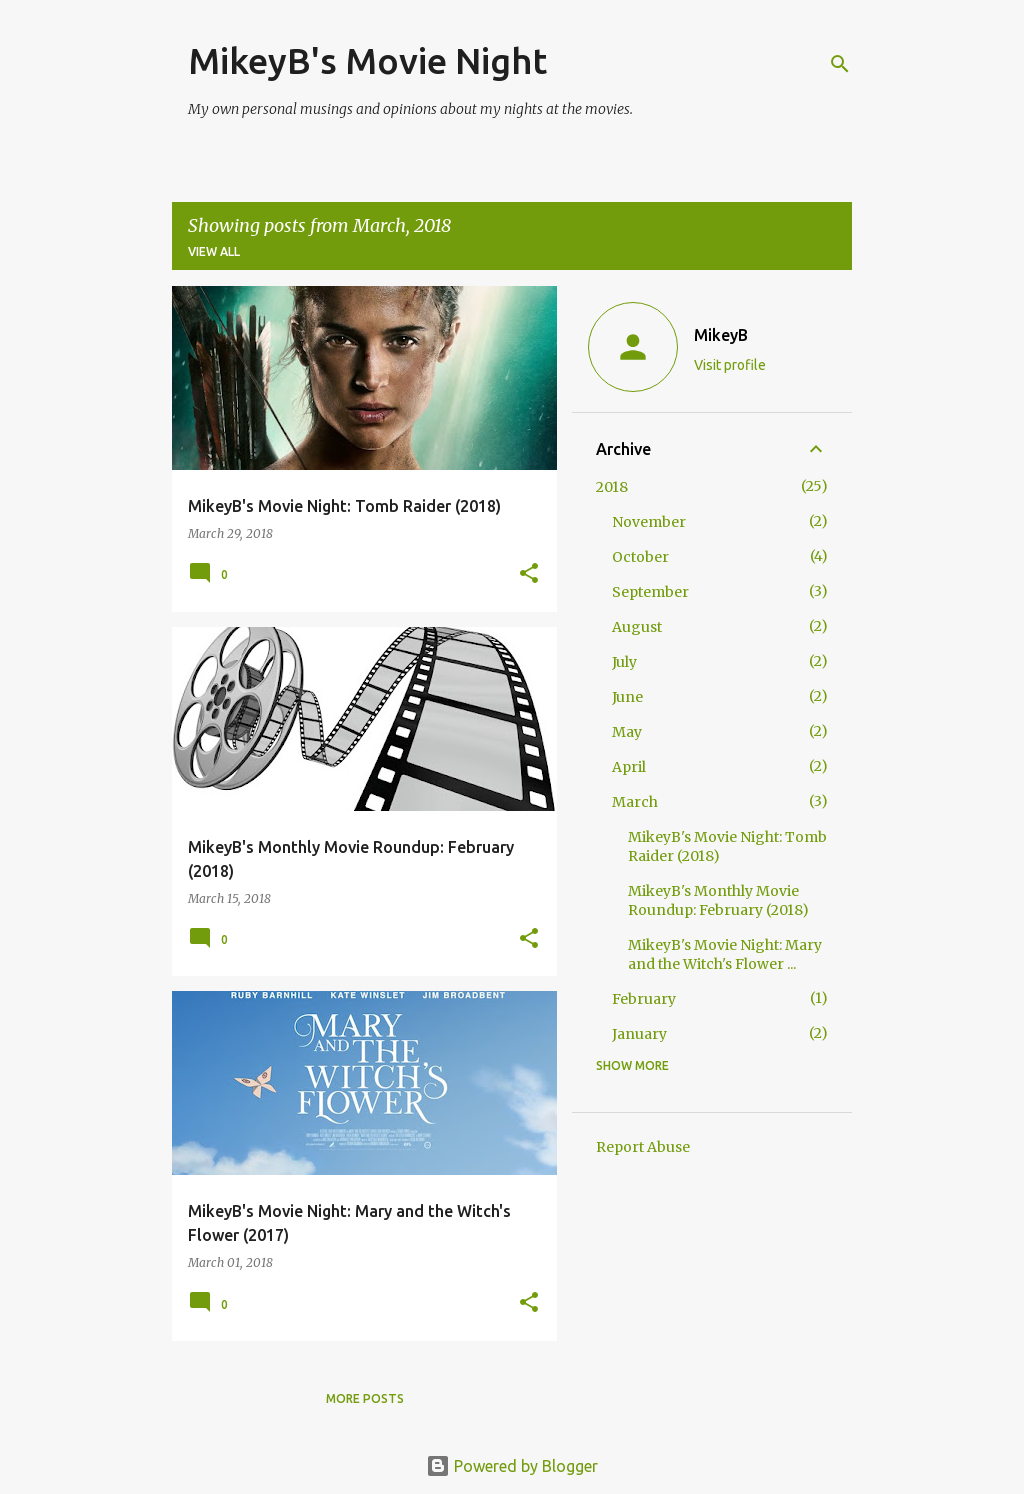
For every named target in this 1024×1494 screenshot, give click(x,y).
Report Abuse (643, 1147)
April (629, 767)
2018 (612, 487)
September (650, 592)
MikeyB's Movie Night (367, 60)
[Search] (840, 64)
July (624, 662)
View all (214, 251)
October (640, 557)
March (635, 802)
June (627, 697)
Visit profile (730, 365)
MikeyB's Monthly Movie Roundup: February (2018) (718, 900)
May (627, 732)
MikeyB (721, 335)
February (644, 999)
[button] (529, 574)
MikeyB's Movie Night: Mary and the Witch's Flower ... (725, 954)
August (637, 627)
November (649, 522)
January (639, 1034)
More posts (365, 1398)
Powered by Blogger (512, 1466)
